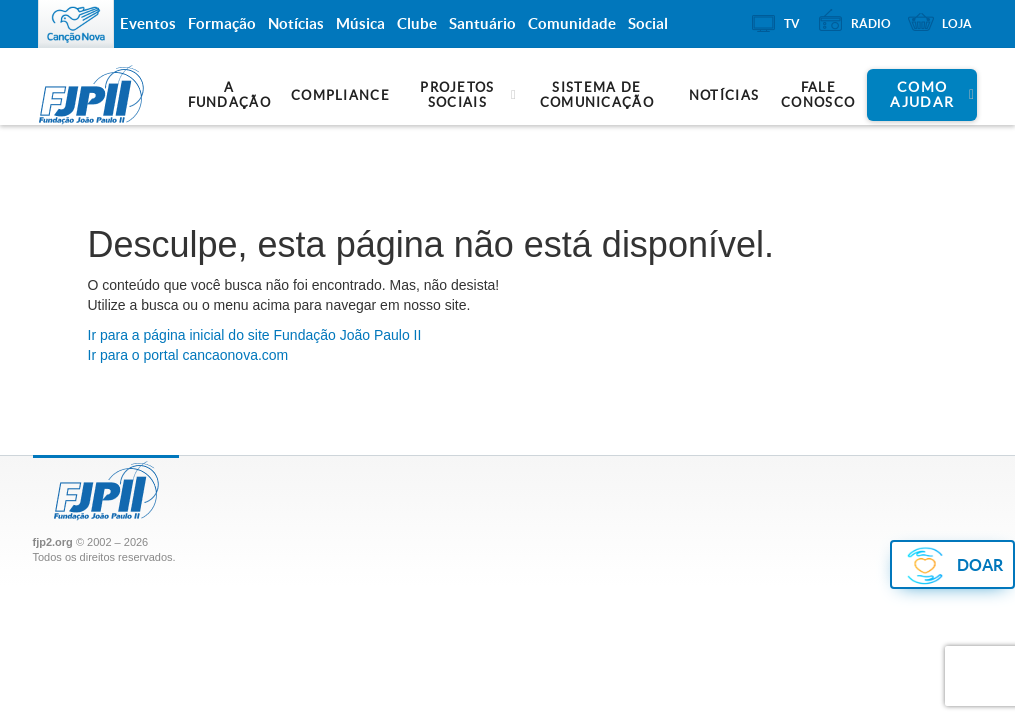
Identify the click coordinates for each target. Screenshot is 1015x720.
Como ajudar (922, 94)
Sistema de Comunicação (597, 95)
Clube (417, 23)
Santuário (482, 23)
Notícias (724, 95)
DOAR (980, 565)
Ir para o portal (188, 355)
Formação (222, 23)
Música (360, 23)
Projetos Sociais (457, 95)
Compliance (340, 95)
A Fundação (229, 95)
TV (792, 23)
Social (648, 23)
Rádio (871, 23)
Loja (957, 23)
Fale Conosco (818, 95)
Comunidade (572, 23)
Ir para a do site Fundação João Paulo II (255, 335)
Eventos (148, 23)
